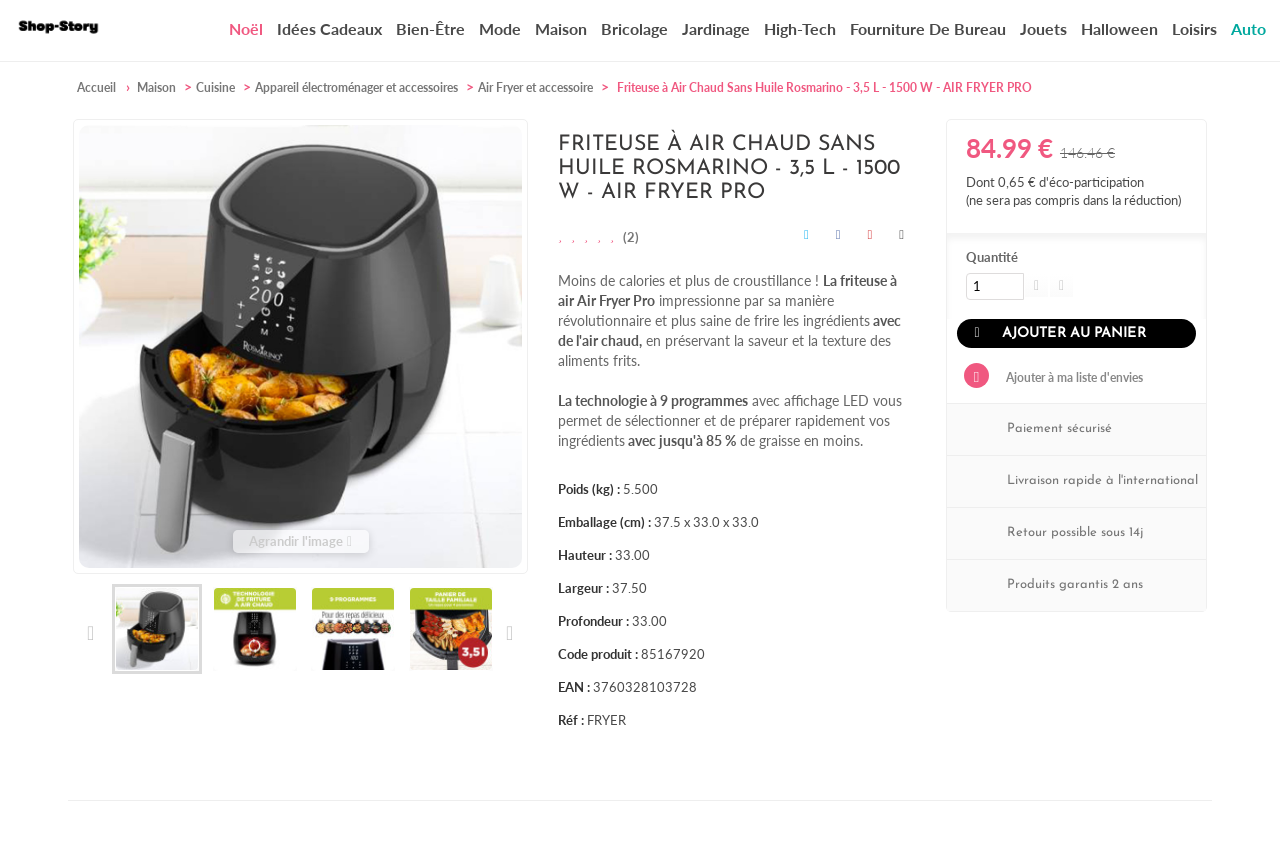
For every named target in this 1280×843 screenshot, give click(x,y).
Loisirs (1194, 28)
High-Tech (800, 28)
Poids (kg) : (589, 489)
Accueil (96, 87)
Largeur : (583, 588)
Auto (1248, 28)
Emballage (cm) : (604, 522)
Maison (561, 28)
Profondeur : (593, 621)
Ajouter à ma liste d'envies (1073, 377)
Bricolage (634, 28)
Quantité (992, 257)
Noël (246, 29)
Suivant (508, 633)
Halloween (1119, 28)
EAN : (574, 687)
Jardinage (716, 28)
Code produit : (598, 654)
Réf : (571, 720)
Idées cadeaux (329, 28)
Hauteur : (585, 555)
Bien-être (430, 28)
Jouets (1043, 28)
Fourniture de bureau (928, 28)
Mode (500, 28)
